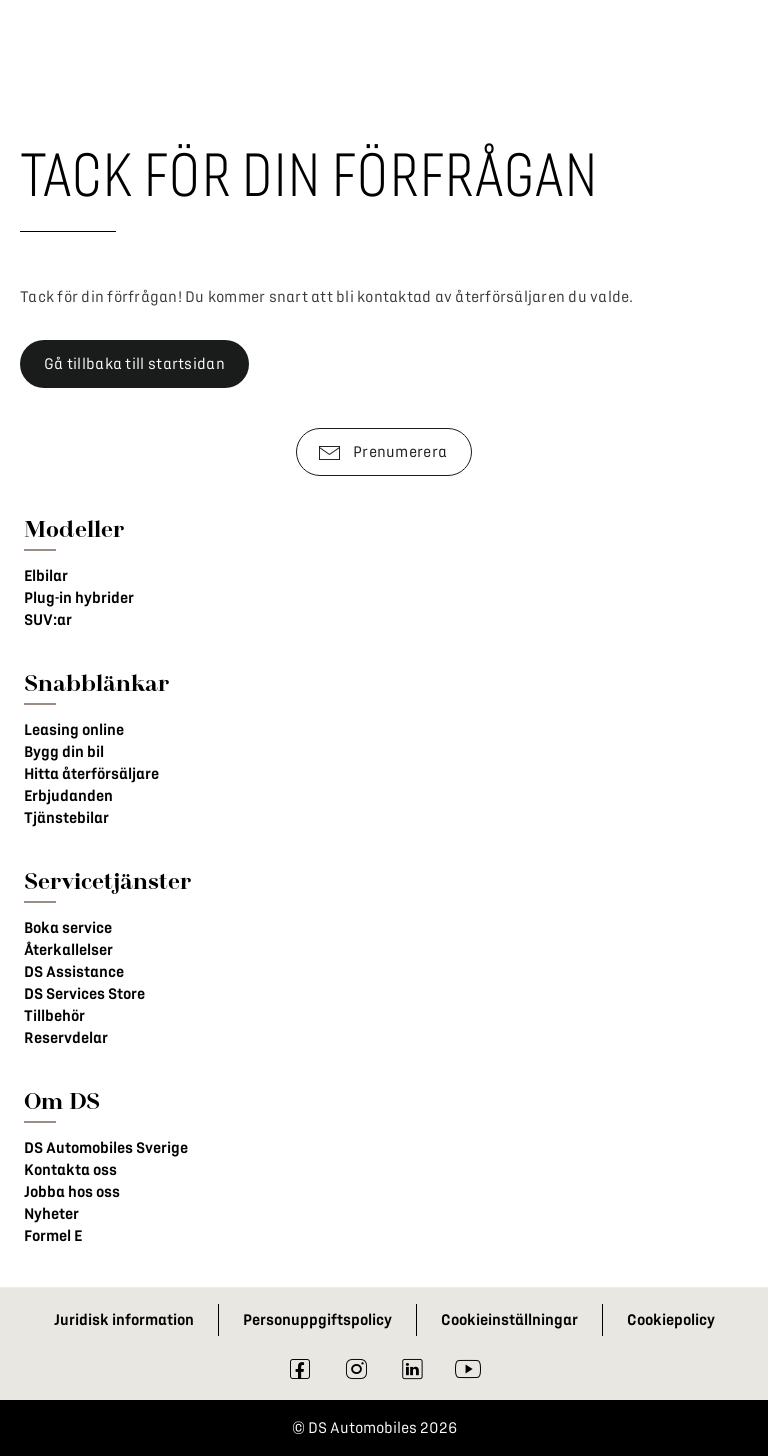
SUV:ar (48, 620)
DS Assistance (74, 972)
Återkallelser (68, 950)
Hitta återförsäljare (91, 774)
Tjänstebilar (66, 818)
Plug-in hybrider (79, 598)
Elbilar (46, 576)
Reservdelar (66, 1038)
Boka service (68, 928)
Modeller (74, 528)
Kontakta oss (70, 1170)
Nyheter (51, 1214)
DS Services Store (84, 994)
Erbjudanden (68, 796)
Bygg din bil (64, 752)
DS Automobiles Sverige (106, 1148)
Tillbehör (54, 1016)
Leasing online (74, 730)
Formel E (53, 1236)
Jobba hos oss (72, 1192)
